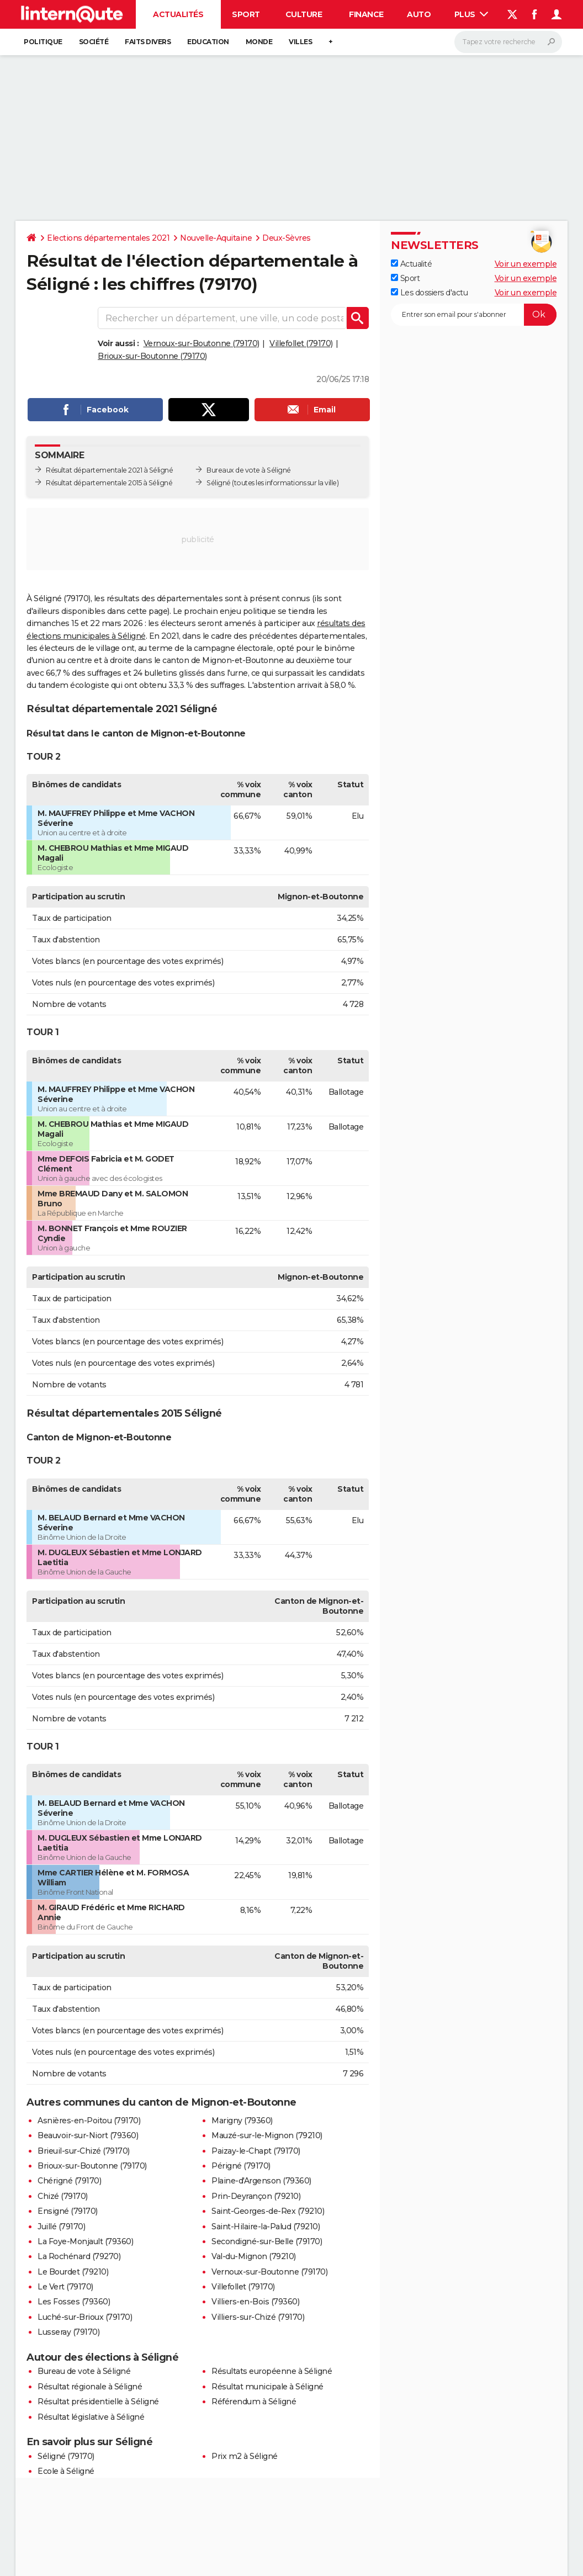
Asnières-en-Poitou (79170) (89, 2121)
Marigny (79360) (242, 2121)
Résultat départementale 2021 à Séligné (109, 470)
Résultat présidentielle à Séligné (98, 2402)
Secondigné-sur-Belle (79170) (266, 2241)
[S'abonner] (473, 315)
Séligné (218, 483)
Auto (419, 14)
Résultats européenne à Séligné (271, 2371)
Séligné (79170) (66, 2456)
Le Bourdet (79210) (73, 2272)
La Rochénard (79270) (79, 2256)
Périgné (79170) (241, 2166)
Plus (471, 14)
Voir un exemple (526, 264)
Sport (246, 14)
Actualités (178, 14)
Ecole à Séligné (66, 2471)
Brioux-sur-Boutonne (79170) (152, 356)
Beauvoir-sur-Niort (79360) (88, 2135)
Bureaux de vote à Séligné (248, 470)
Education (208, 42)
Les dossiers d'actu (429, 293)
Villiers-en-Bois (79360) (255, 2302)
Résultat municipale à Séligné (267, 2387)
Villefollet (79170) (301, 343)
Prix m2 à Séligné (244, 2456)
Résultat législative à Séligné (91, 2417)
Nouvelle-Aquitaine (216, 238)
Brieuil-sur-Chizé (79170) (84, 2151)
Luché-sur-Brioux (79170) (85, 2317)
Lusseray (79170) (68, 2332)
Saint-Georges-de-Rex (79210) (267, 2211)
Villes (300, 42)
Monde (259, 42)
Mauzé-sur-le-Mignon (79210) (266, 2135)
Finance (366, 14)
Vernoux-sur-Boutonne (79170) (201, 343)
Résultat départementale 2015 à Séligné (109, 483)
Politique (43, 42)
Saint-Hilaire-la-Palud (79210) (265, 2227)
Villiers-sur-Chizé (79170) (257, 2317)
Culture (303, 14)
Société (94, 42)
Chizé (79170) (63, 2196)
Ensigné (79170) (68, 2211)
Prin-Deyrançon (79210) (255, 2196)
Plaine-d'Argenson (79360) (261, 2181)
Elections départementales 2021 (108, 238)
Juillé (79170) (61, 2227)
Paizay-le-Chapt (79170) (255, 2151)
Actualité (411, 264)
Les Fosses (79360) (74, 2302)
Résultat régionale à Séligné (90, 2387)
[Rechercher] (508, 42)
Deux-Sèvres (286, 238)
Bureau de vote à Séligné (84, 2371)
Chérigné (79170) (69, 2181)
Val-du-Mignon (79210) (253, 2256)
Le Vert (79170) (65, 2287)
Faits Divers (148, 42)
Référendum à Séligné (253, 2402)
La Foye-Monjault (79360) (85, 2241)
